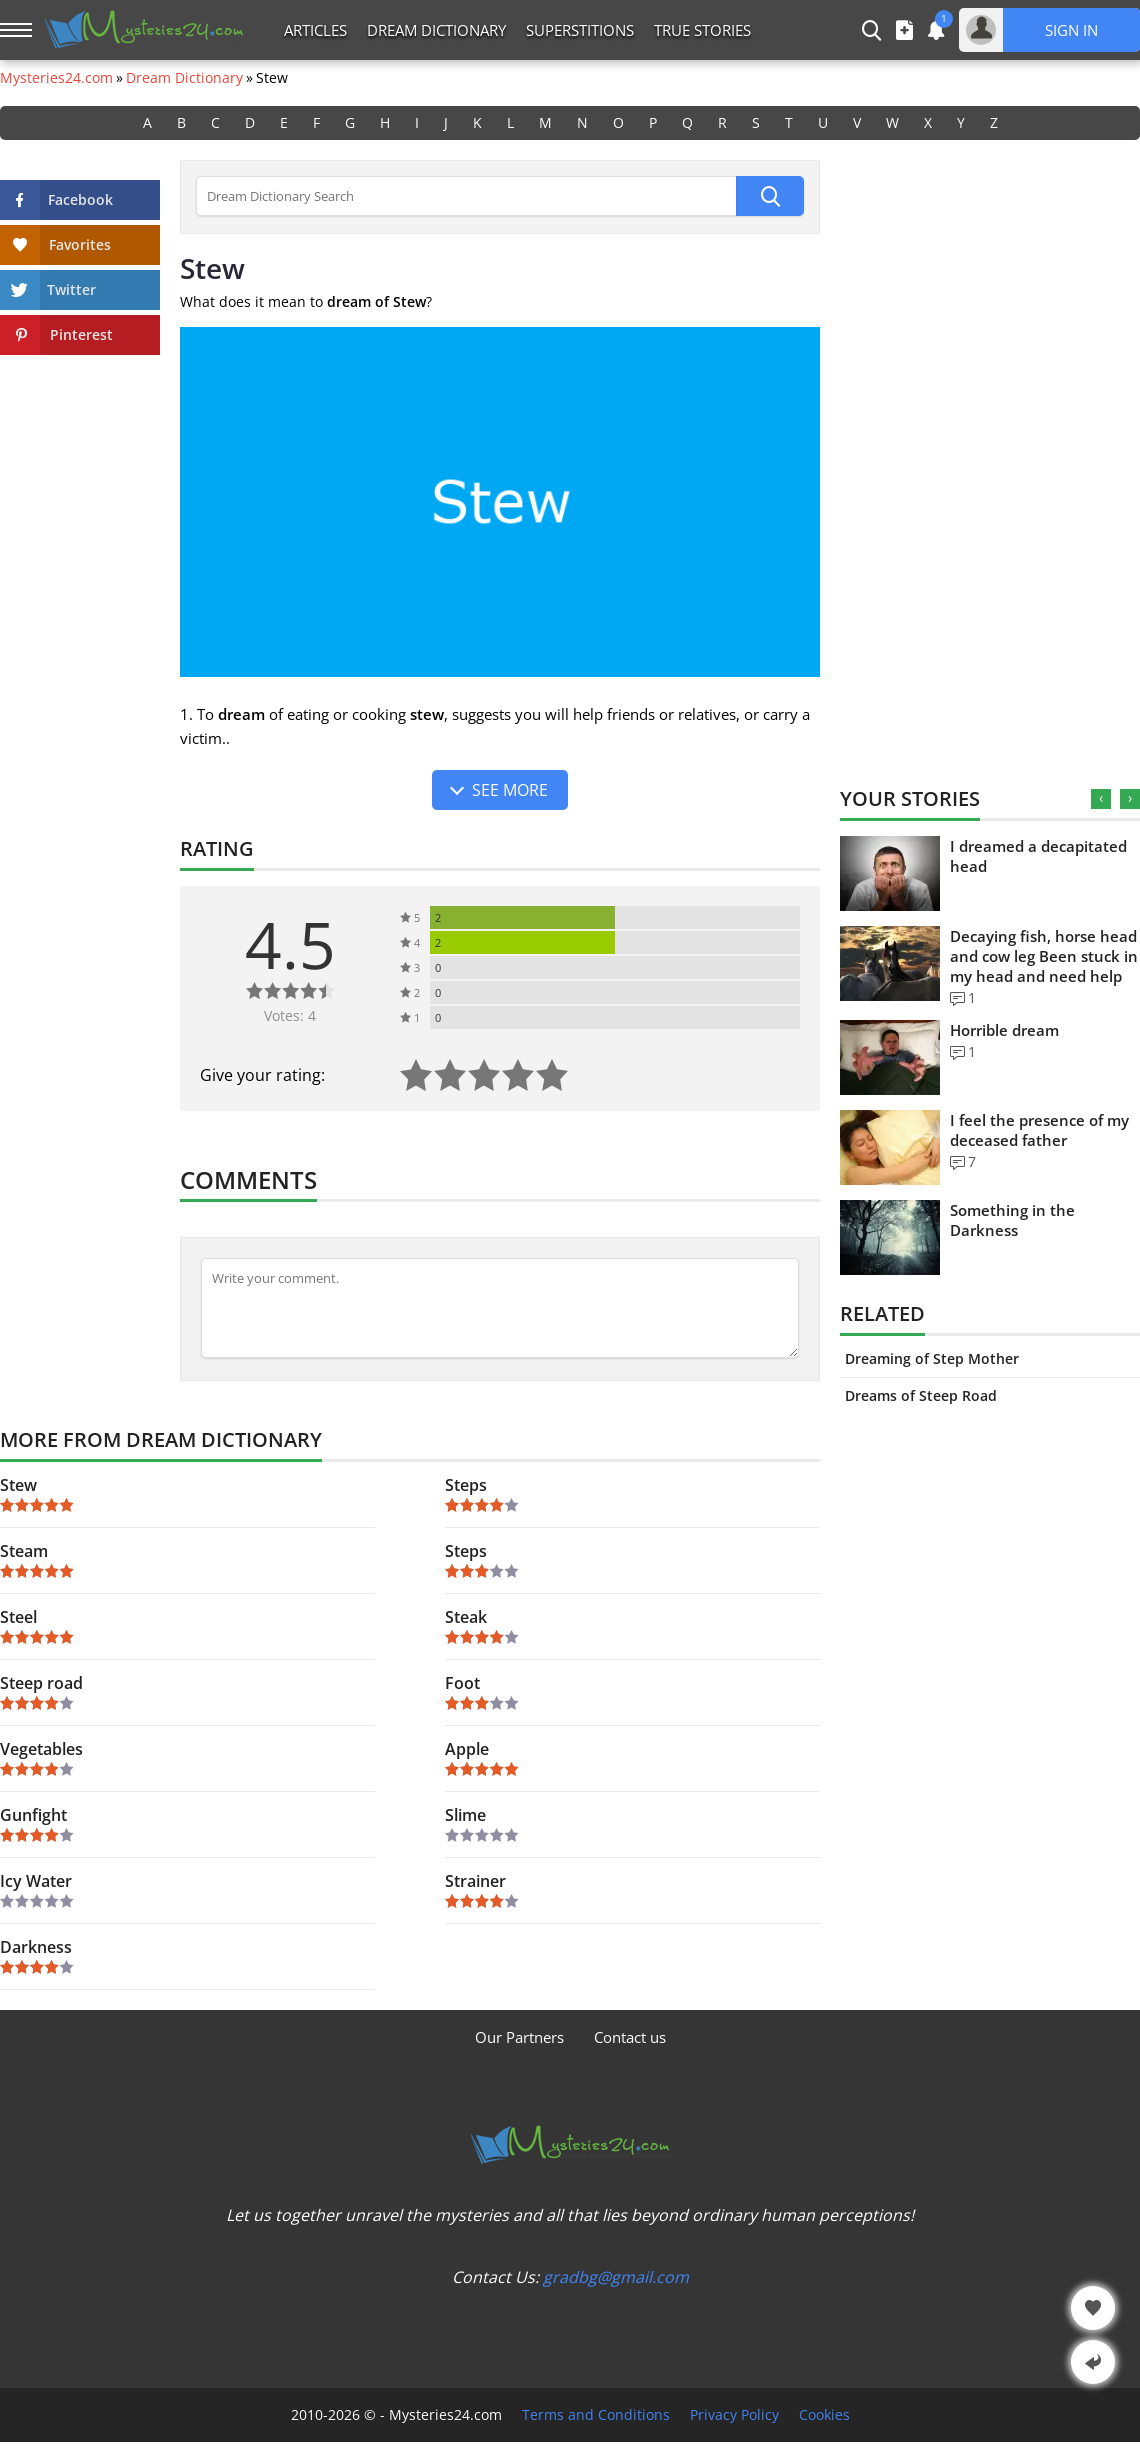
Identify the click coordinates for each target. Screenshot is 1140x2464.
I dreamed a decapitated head (1038, 856)
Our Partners (519, 2037)
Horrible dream (1004, 1030)
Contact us (630, 2037)
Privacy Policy (734, 2415)
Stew (18, 1485)
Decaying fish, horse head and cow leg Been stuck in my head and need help (1044, 956)
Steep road (41, 1683)
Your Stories (910, 798)
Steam (24, 1551)
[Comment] (500, 1308)
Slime (465, 1815)
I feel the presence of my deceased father (1039, 1130)
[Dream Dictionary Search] (466, 196)
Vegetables (41, 1749)
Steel (18, 1617)
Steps (466, 1485)
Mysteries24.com (56, 78)
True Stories (702, 30)
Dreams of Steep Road (921, 1395)
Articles (315, 30)
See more (510, 790)
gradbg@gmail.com (616, 2277)
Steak (466, 1617)
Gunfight (33, 1815)
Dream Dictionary (436, 30)
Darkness (36, 1947)
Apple (467, 1749)
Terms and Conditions (596, 2415)
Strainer (475, 1881)
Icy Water (36, 1881)
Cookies (824, 2415)
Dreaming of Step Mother (932, 1358)
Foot (462, 1683)
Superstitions (580, 30)
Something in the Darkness (1012, 1220)
